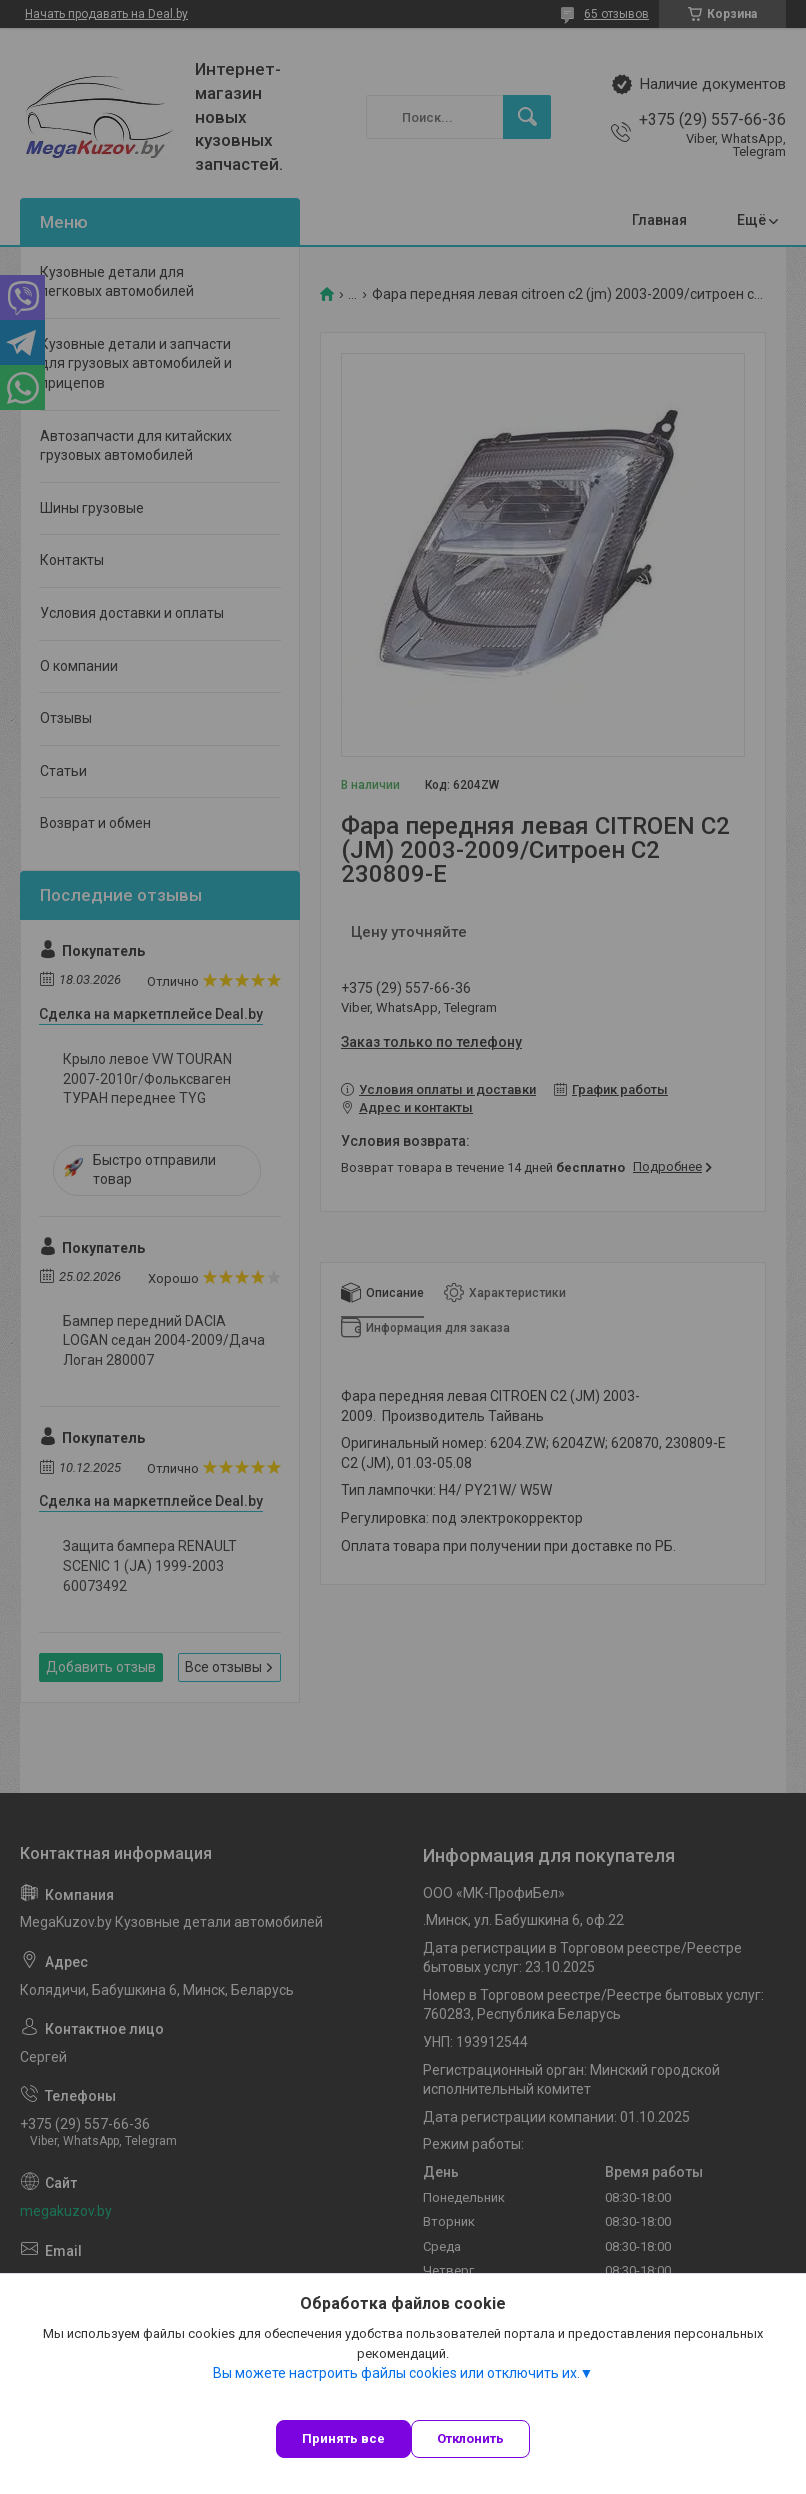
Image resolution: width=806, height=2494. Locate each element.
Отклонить (470, 2438)
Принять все (343, 2438)
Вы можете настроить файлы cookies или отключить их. (396, 2373)
